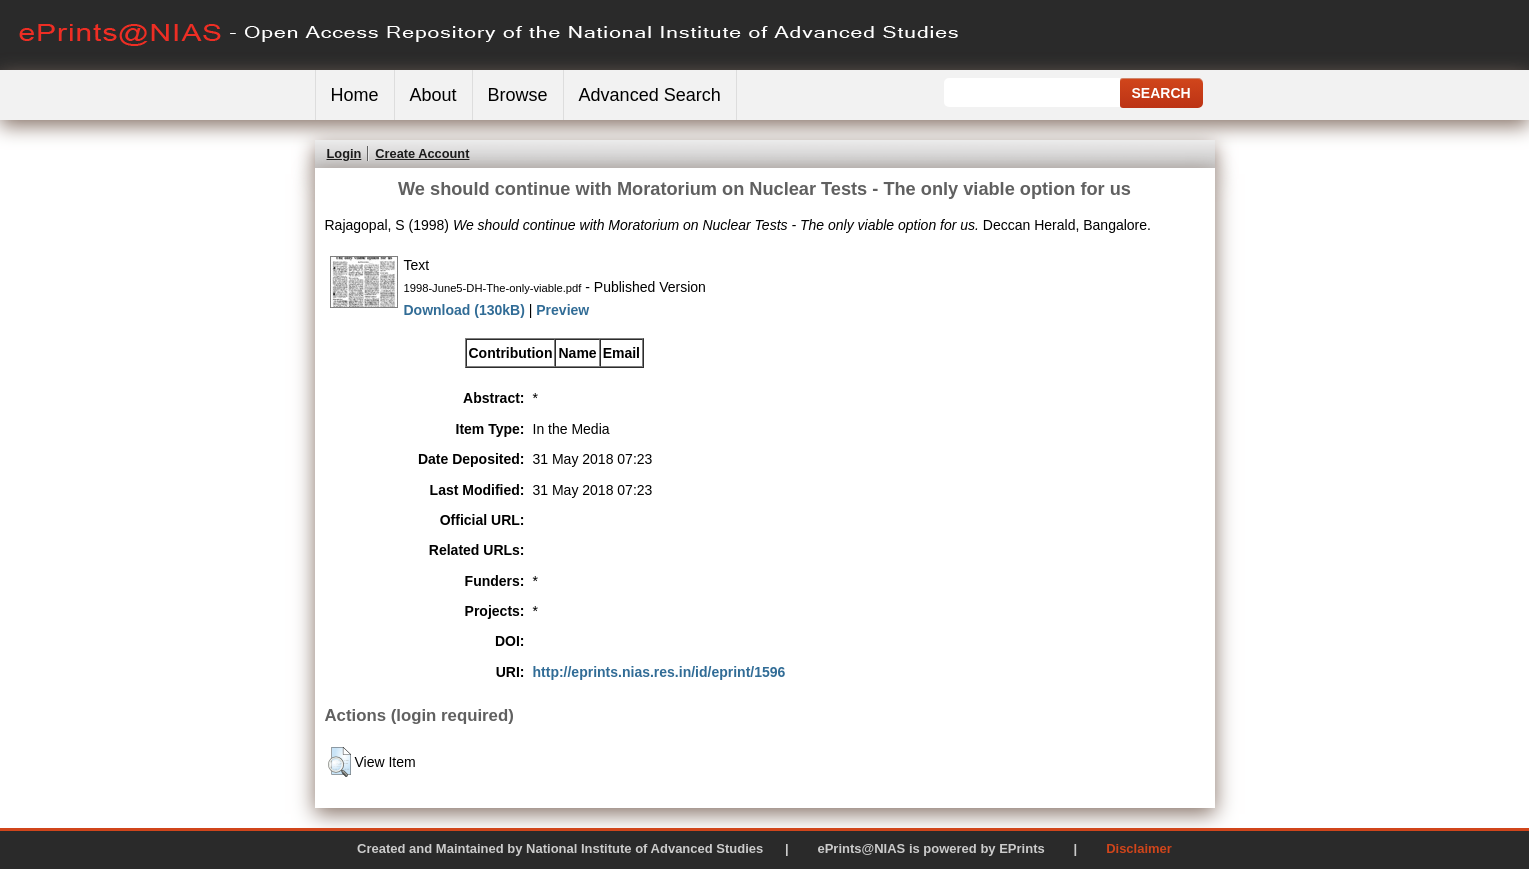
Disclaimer (1139, 848)
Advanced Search (650, 95)
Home (355, 95)
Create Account (422, 153)
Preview (562, 310)
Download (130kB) (464, 310)
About (433, 95)
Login (344, 153)
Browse (518, 95)
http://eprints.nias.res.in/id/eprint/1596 (659, 672)
